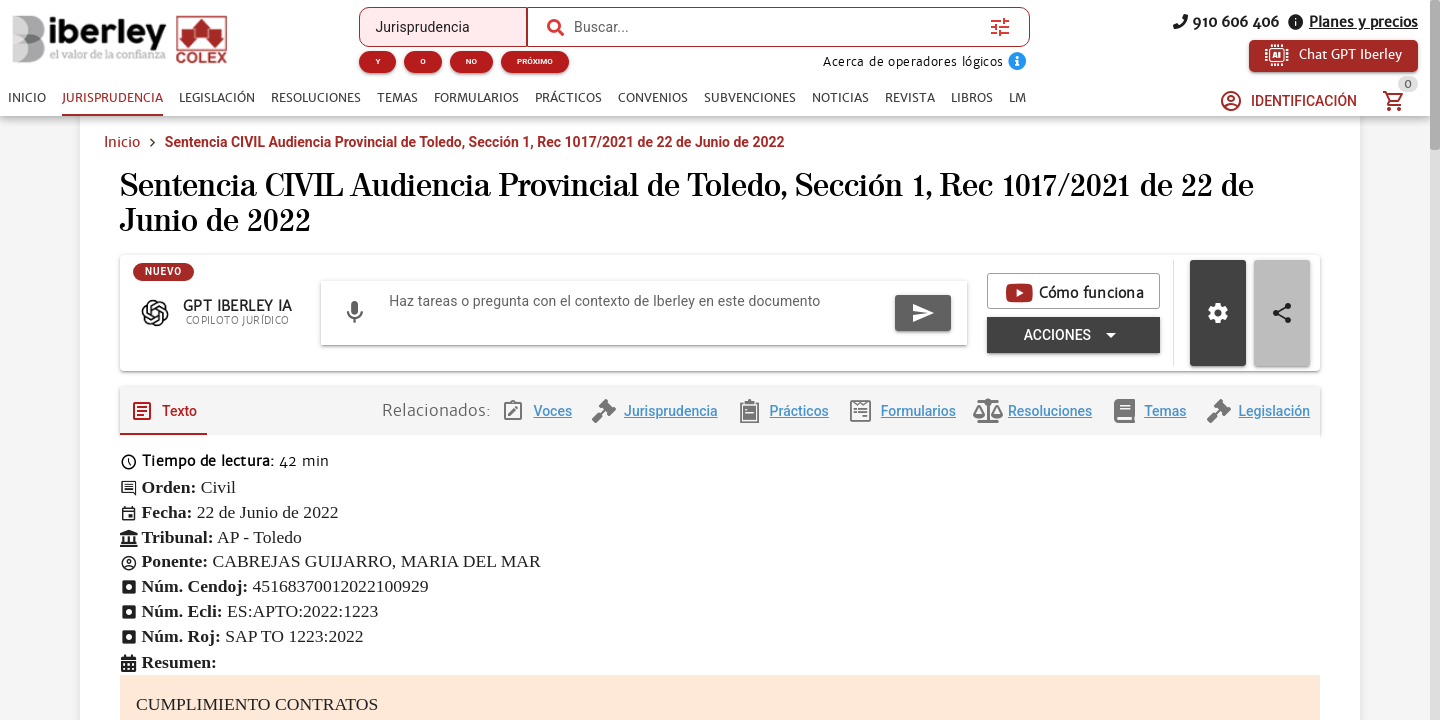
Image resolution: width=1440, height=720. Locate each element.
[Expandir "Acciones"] (1073, 351)
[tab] (27, 98)
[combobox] (777, 27)
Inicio (122, 142)
